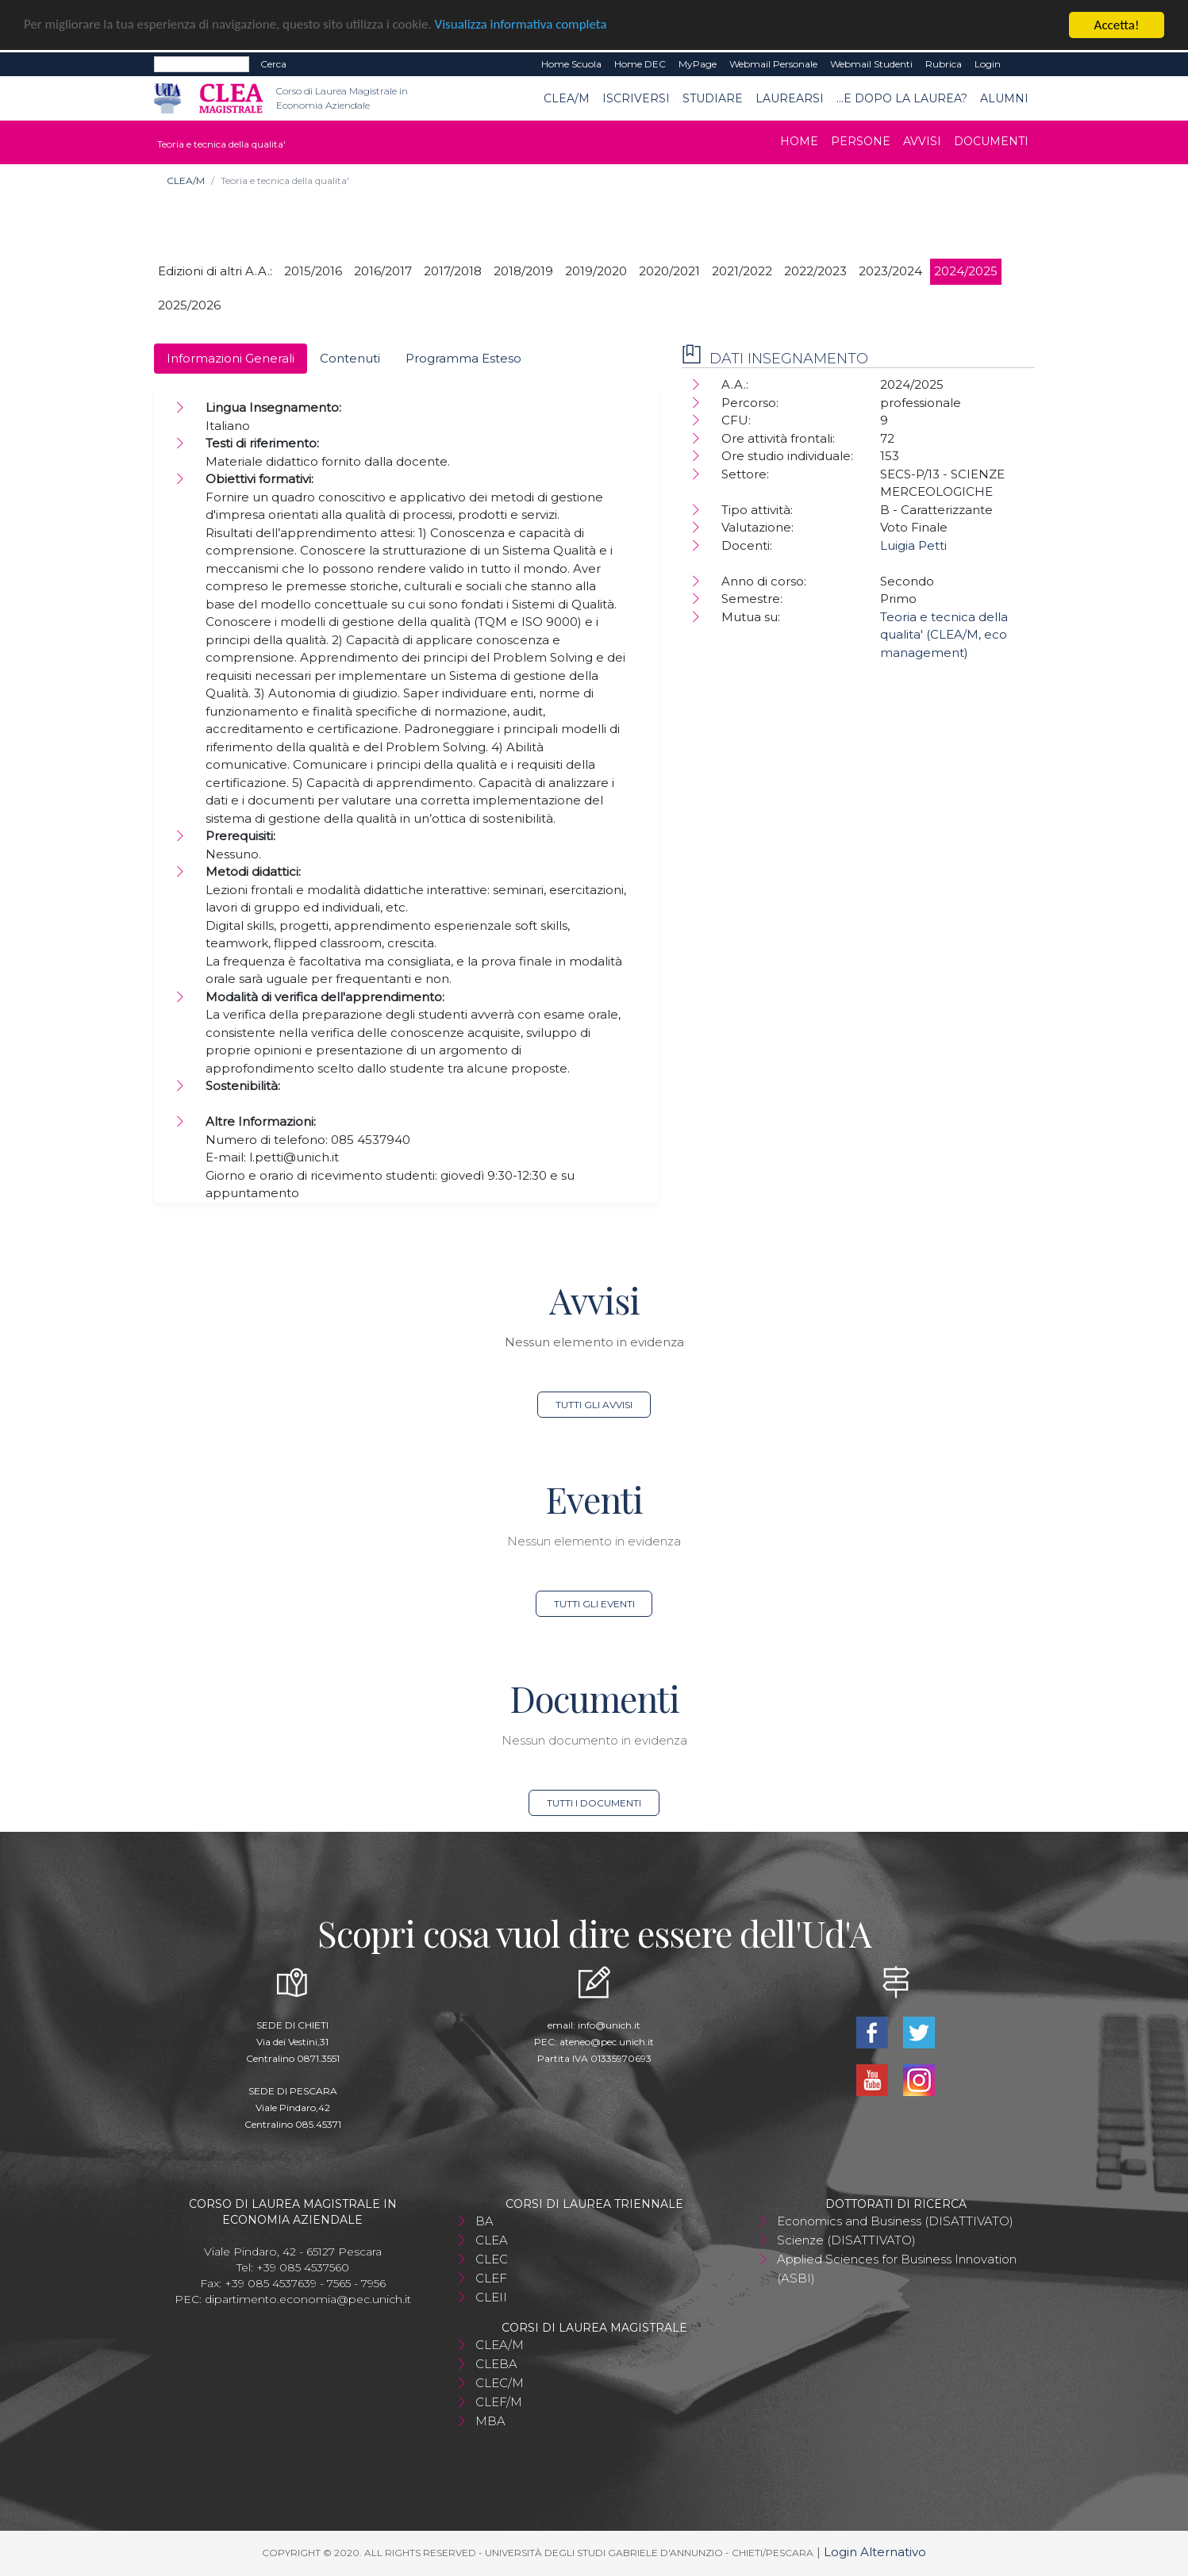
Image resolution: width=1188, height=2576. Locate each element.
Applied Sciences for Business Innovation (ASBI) (897, 2269)
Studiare (712, 98)
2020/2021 (669, 270)
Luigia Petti (913, 545)
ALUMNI (1004, 98)
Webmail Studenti (871, 64)
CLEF (491, 2278)
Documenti (991, 141)
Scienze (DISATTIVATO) (846, 2240)
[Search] (201, 64)
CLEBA (496, 2363)
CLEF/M (498, 2401)
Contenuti (350, 358)
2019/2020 (596, 270)
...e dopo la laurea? (901, 98)
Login (988, 64)
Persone (860, 141)
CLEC (491, 2259)
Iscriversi (636, 98)
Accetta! (1117, 25)
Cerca (273, 64)
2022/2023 (815, 270)
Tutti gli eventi (594, 1604)
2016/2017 (383, 270)
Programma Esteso (463, 358)
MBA (490, 2420)
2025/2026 (189, 305)
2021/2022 (742, 270)
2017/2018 (453, 270)
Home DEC (640, 64)
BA (484, 2221)
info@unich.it (609, 2025)
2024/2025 (966, 270)
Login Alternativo (875, 2551)
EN (1021, 64)
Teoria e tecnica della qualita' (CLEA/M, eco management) (944, 634)
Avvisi (922, 141)
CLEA (491, 2240)
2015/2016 (313, 270)
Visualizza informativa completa (522, 25)
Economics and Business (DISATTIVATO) (895, 2221)
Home (799, 141)
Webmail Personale (773, 64)
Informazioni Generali (230, 358)
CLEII (491, 2297)
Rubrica (943, 64)
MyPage (698, 64)
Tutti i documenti (594, 1803)
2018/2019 (523, 270)
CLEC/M (499, 2382)
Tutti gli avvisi (594, 1405)
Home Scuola (571, 64)
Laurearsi (789, 98)
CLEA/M (567, 98)
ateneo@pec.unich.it (606, 2042)
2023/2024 (890, 270)
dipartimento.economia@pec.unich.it (308, 2299)
